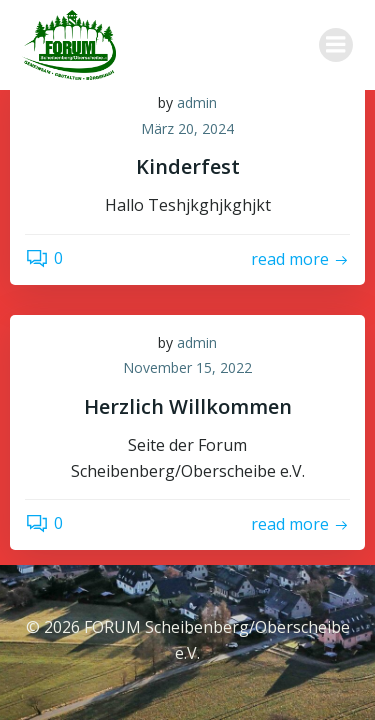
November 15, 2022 (187, 367)
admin (197, 102)
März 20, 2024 (187, 128)
